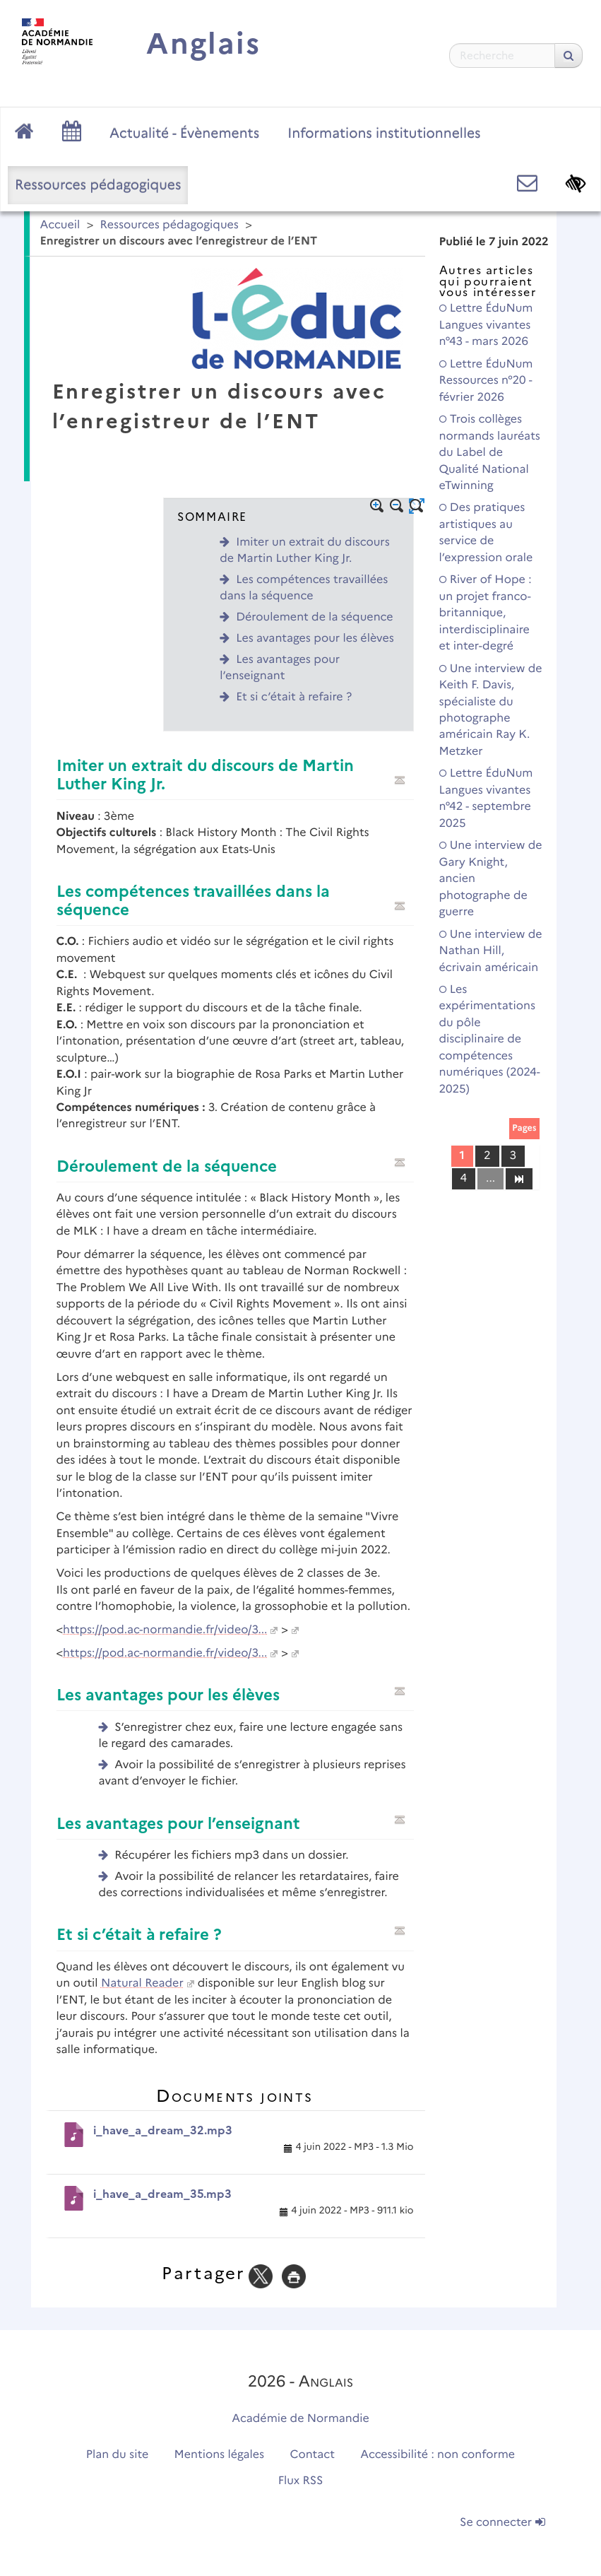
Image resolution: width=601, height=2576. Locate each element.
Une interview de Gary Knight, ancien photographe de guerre (490, 879)
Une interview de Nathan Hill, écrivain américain (490, 951)
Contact (312, 2455)
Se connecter (502, 2522)
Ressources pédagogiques (98, 184)
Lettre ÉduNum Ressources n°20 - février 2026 (486, 381)
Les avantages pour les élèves (315, 638)
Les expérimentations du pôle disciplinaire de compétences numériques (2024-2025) (489, 1039)
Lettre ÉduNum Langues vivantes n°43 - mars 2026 (486, 325)
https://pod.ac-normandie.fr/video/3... (165, 1630)
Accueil (60, 225)
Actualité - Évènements (184, 132)
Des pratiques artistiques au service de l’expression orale (486, 532)
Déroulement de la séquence (314, 617)
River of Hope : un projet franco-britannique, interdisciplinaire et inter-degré (485, 613)
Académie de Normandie (300, 2418)
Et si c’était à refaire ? (294, 697)
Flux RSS (300, 2481)
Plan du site (117, 2455)
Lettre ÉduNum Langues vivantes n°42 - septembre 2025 (486, 798)
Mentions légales (219, 2455)
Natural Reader (142, 1983)
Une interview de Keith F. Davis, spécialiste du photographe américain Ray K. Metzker (490, 710)
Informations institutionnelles (383, 132)
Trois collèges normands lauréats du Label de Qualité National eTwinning (489, 453)
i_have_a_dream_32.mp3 (162, 2130)
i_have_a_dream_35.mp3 (162, 2194)
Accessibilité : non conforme (437, 2455)
